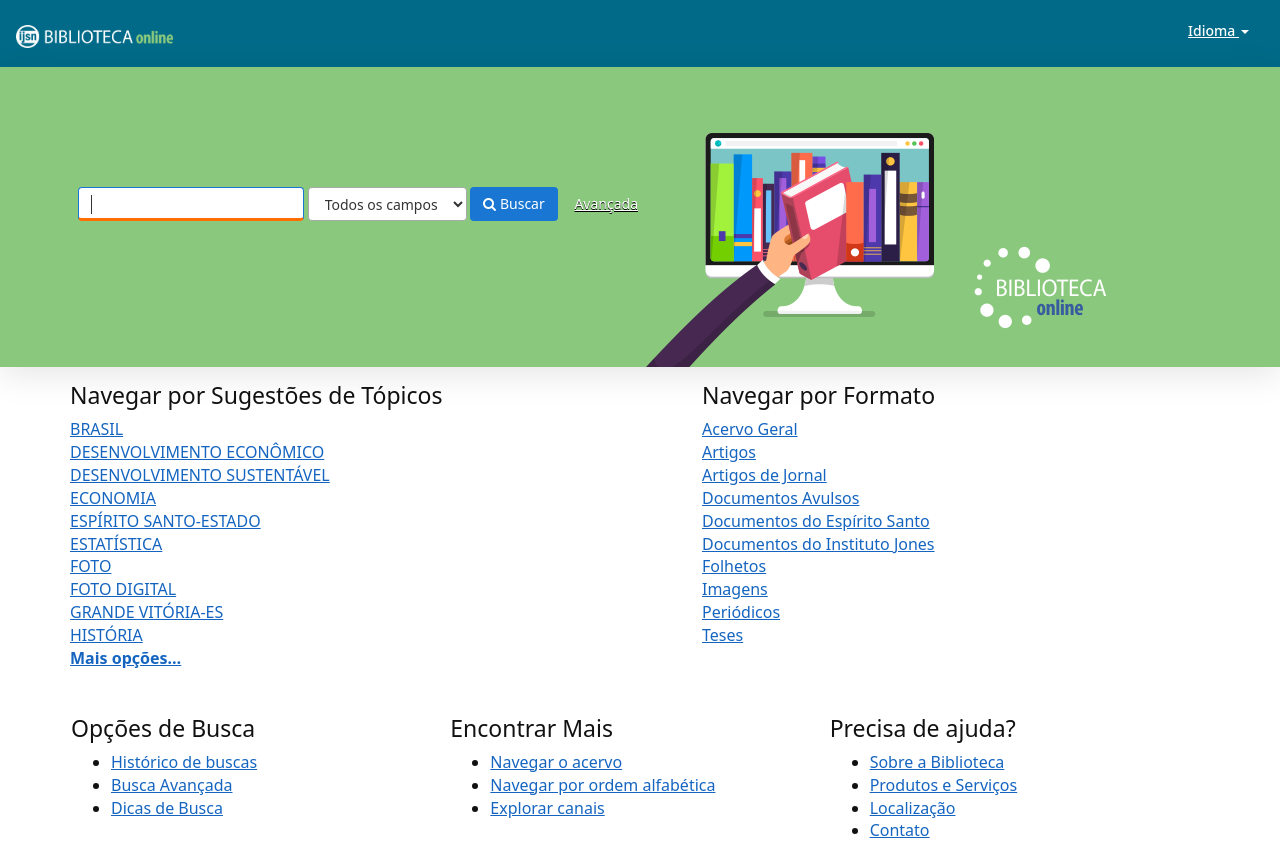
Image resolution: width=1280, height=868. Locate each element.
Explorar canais (547, 808)
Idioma (1218, 30)
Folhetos (734, 566)
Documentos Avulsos (780, 498)
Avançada (606, 203)
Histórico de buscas (184, 762)
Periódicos (741, 612)
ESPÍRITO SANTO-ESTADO (165, 521)
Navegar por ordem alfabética (602, 785)
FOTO (90, 566)
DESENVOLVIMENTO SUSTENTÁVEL (200, 475)
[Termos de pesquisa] (191, 204)
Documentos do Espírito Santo (816, 521)
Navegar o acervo (556, 762)
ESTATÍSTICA (116, 544)
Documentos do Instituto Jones (818, 544)
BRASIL (96, 429)
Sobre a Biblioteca (937, 762)
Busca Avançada (171, 785)
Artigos (729, 452)
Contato (900, 830)
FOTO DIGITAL (123, 589)
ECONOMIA (113, 498)
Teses (722, 635)
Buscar (513, 203)
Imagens (735, 589)
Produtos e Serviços (944, 785)
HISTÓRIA (106, 635)
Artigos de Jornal (764, 475)
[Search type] (387, 204)
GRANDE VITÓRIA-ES (146, 612)
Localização (913, 808)
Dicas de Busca (167, 808)
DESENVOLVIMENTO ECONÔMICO (197, 452)
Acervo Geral (750, 429)
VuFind (64, 30)
